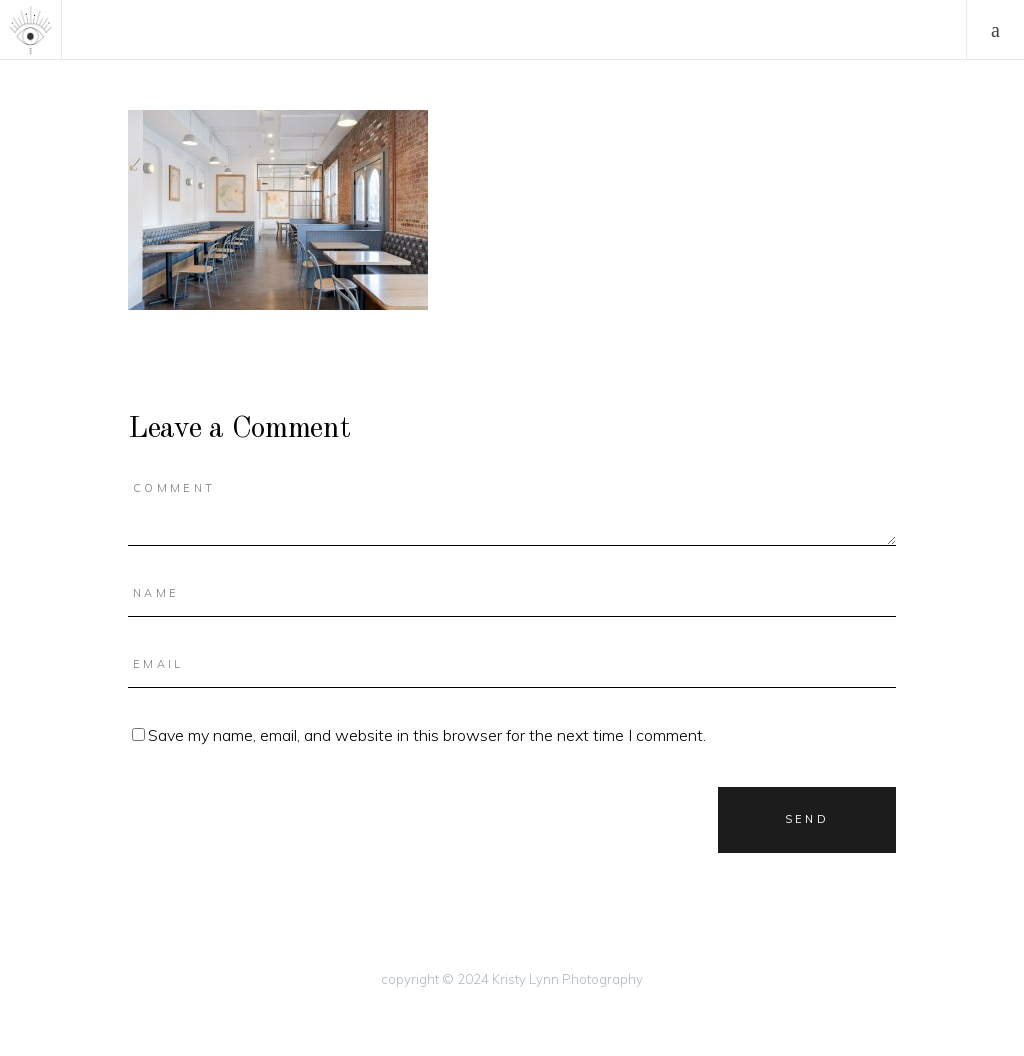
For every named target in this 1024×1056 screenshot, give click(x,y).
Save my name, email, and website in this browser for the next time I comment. (427, 735)
